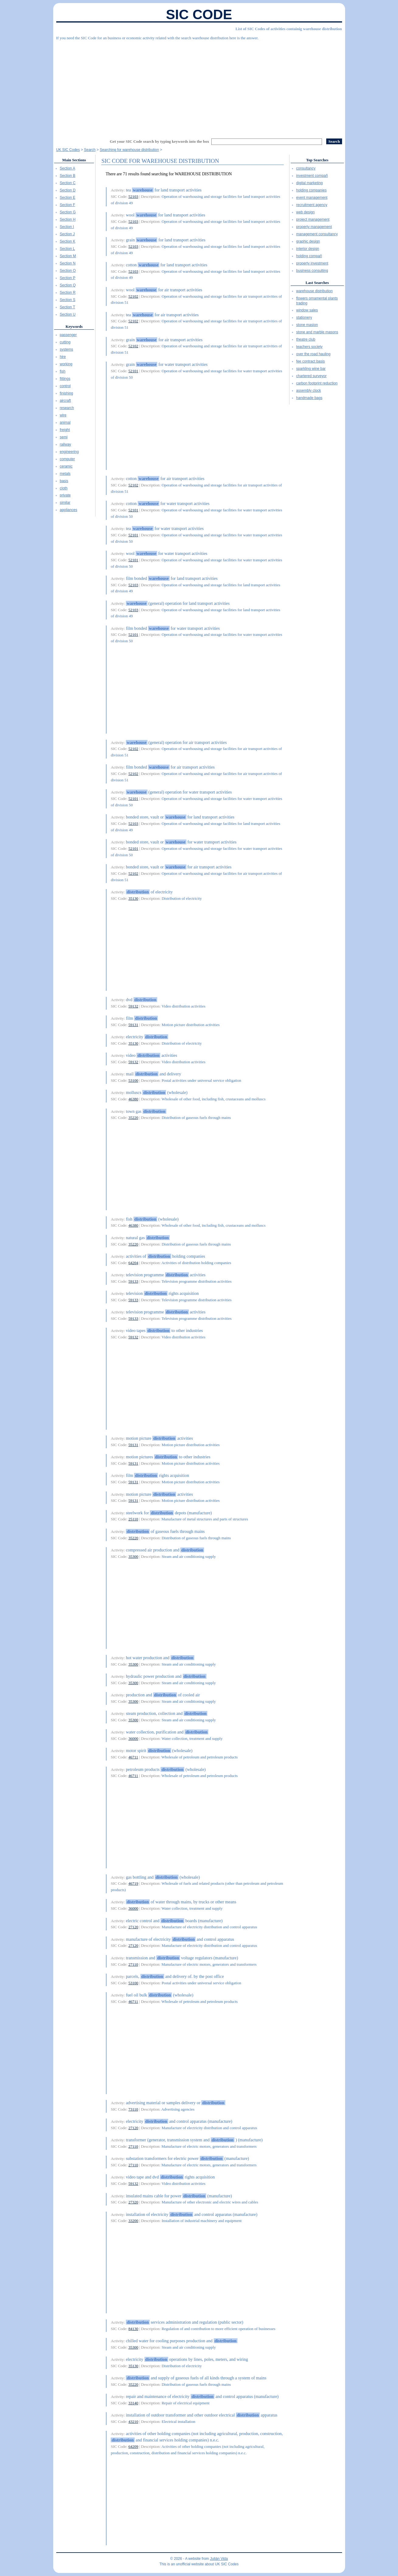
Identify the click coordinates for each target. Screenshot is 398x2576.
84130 (133, 2328)
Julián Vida (219, 2559)
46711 (133, 1757)
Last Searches (317, 282)
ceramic (66, 466)
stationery (304, 317)
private (65, 495)
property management (314, 227)
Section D (68, 190)
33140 (133, 2403)
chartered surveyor (311, 376)
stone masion (307, 325)
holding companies (311, 190)
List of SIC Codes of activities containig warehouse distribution (288, 28)
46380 (133, 1099)
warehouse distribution (314, 291)
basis (64, 481)
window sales (307, 310)
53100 (133, 1080)
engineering (69, 452)
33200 (133, 2220)
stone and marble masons (317, 332)
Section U (68, 314)
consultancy (305, 168)
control (65, 386)
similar (65, 502)
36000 (133, 1738)
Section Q (68, 285)
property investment (312, 263)
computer (67, 459)
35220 (133, 1117)
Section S (67, 300)
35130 (133, 898)
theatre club (305, 339)
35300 (133, 1556)
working (66, 364)
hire (63, 357)
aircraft (65, 400)
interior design (307, 249)
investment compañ (312, 175)
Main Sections (74, 160)
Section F (67, 205)
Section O (68, 270)
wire (63, 415)
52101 (133, 371)
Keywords (73, 326)
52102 (133, 296)
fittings (65, 379)
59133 (133, 1281)
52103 (133, 196)
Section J (67, 234)
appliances (68, 510)
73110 (133, 2109)
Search (89, 150)
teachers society (309, 347)
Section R (68, 292)
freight (65, 430)
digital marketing (309, 183)
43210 (133, 2421)
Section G (68, 212)
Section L (67, 249)
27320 (133, 2202)
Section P (67, 278)
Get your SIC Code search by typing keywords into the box (159, 141)
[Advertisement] (199, 86)
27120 (133, 1927)
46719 (133, 1883)
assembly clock (308, 390)
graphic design (308, 241)
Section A (67, 168)
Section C (68, 183)
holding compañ (309, 256)
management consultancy (317, 234)
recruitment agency (311, 205)
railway (65, 444)
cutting (65, 342)
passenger (68, 335)
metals (65, 473)
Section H (68, 219)
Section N (68, 263)
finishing (66, 393)
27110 (133, 1964)
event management (311, 197)
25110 (133, 1519)
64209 (133, 2446)
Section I (67, 227)
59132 (133, 1006)
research (67, 408)
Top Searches (317, 160)
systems (66, 349)
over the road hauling (313, 354)
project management (312, 219)
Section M (68, 256)
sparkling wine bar (311, 368)
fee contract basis (310, 361)
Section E (67, 197)
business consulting (312, 270)
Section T (67, 307)
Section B (67, 175)
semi (63, 437)
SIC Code (199, 14)
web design (305, 212)
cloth (63, 488)
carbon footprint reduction (316, 383)
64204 (133, 1262)
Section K (67, 241)
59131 (133, 1024)
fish (63, 371)
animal (65, 422)
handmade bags (309, 398)
